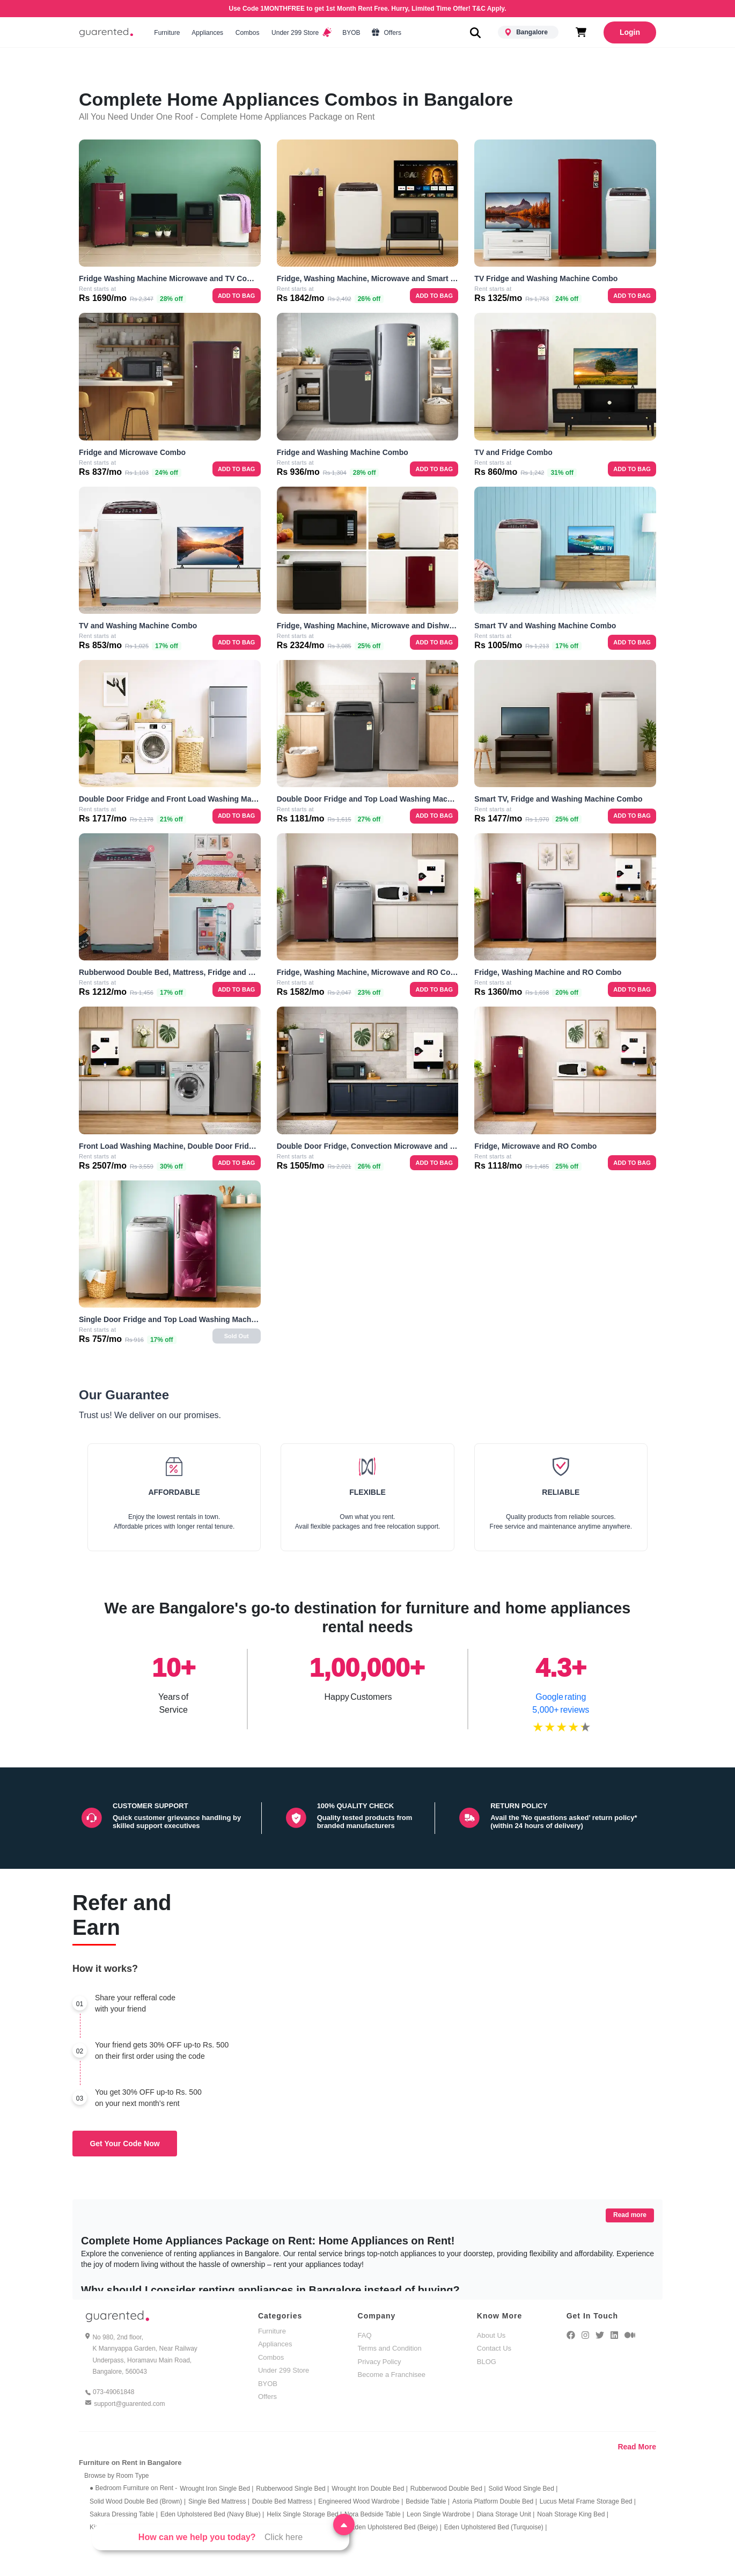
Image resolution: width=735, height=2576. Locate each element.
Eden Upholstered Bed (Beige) (396, 2527)
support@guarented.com (129, 2404)
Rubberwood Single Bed (292, 2488)
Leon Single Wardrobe (440, 2514)
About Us (491, 2335)
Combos (247, 32)
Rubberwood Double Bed (448, 2488)
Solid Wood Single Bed (522, 2488)
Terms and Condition (390, 2348)
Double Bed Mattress (284, 2501)
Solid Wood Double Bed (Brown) (138, 2501)
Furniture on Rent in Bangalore (130, 2462)
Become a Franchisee (391, 2374)
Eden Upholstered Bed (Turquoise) (495, 2527)
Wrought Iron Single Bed (216, 2488)
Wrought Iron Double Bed (370, 2488)
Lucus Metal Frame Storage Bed (588, 2501)
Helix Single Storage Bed (304, 2514)
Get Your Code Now (124, 2143)
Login (630, 32)
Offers (387, 32)
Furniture (167, 32)
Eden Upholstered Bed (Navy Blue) (212, 2514)
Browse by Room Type (116, 2475)
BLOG (486, 2362)
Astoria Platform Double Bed (494, 2501)
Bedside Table (428, 2501)
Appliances (207, 32)
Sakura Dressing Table (124, 2514)
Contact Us (494, 2348)
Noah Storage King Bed (572, 2514)
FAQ (365, 2335)
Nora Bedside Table (374, 2514)
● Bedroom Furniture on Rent (133, 2488)
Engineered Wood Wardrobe (360, 2501)
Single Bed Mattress (218, 2501)
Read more (629, 2215)
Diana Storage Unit (505, 2514)
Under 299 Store (301, 32)
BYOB (351, 32)
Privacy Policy (379, 2362)
